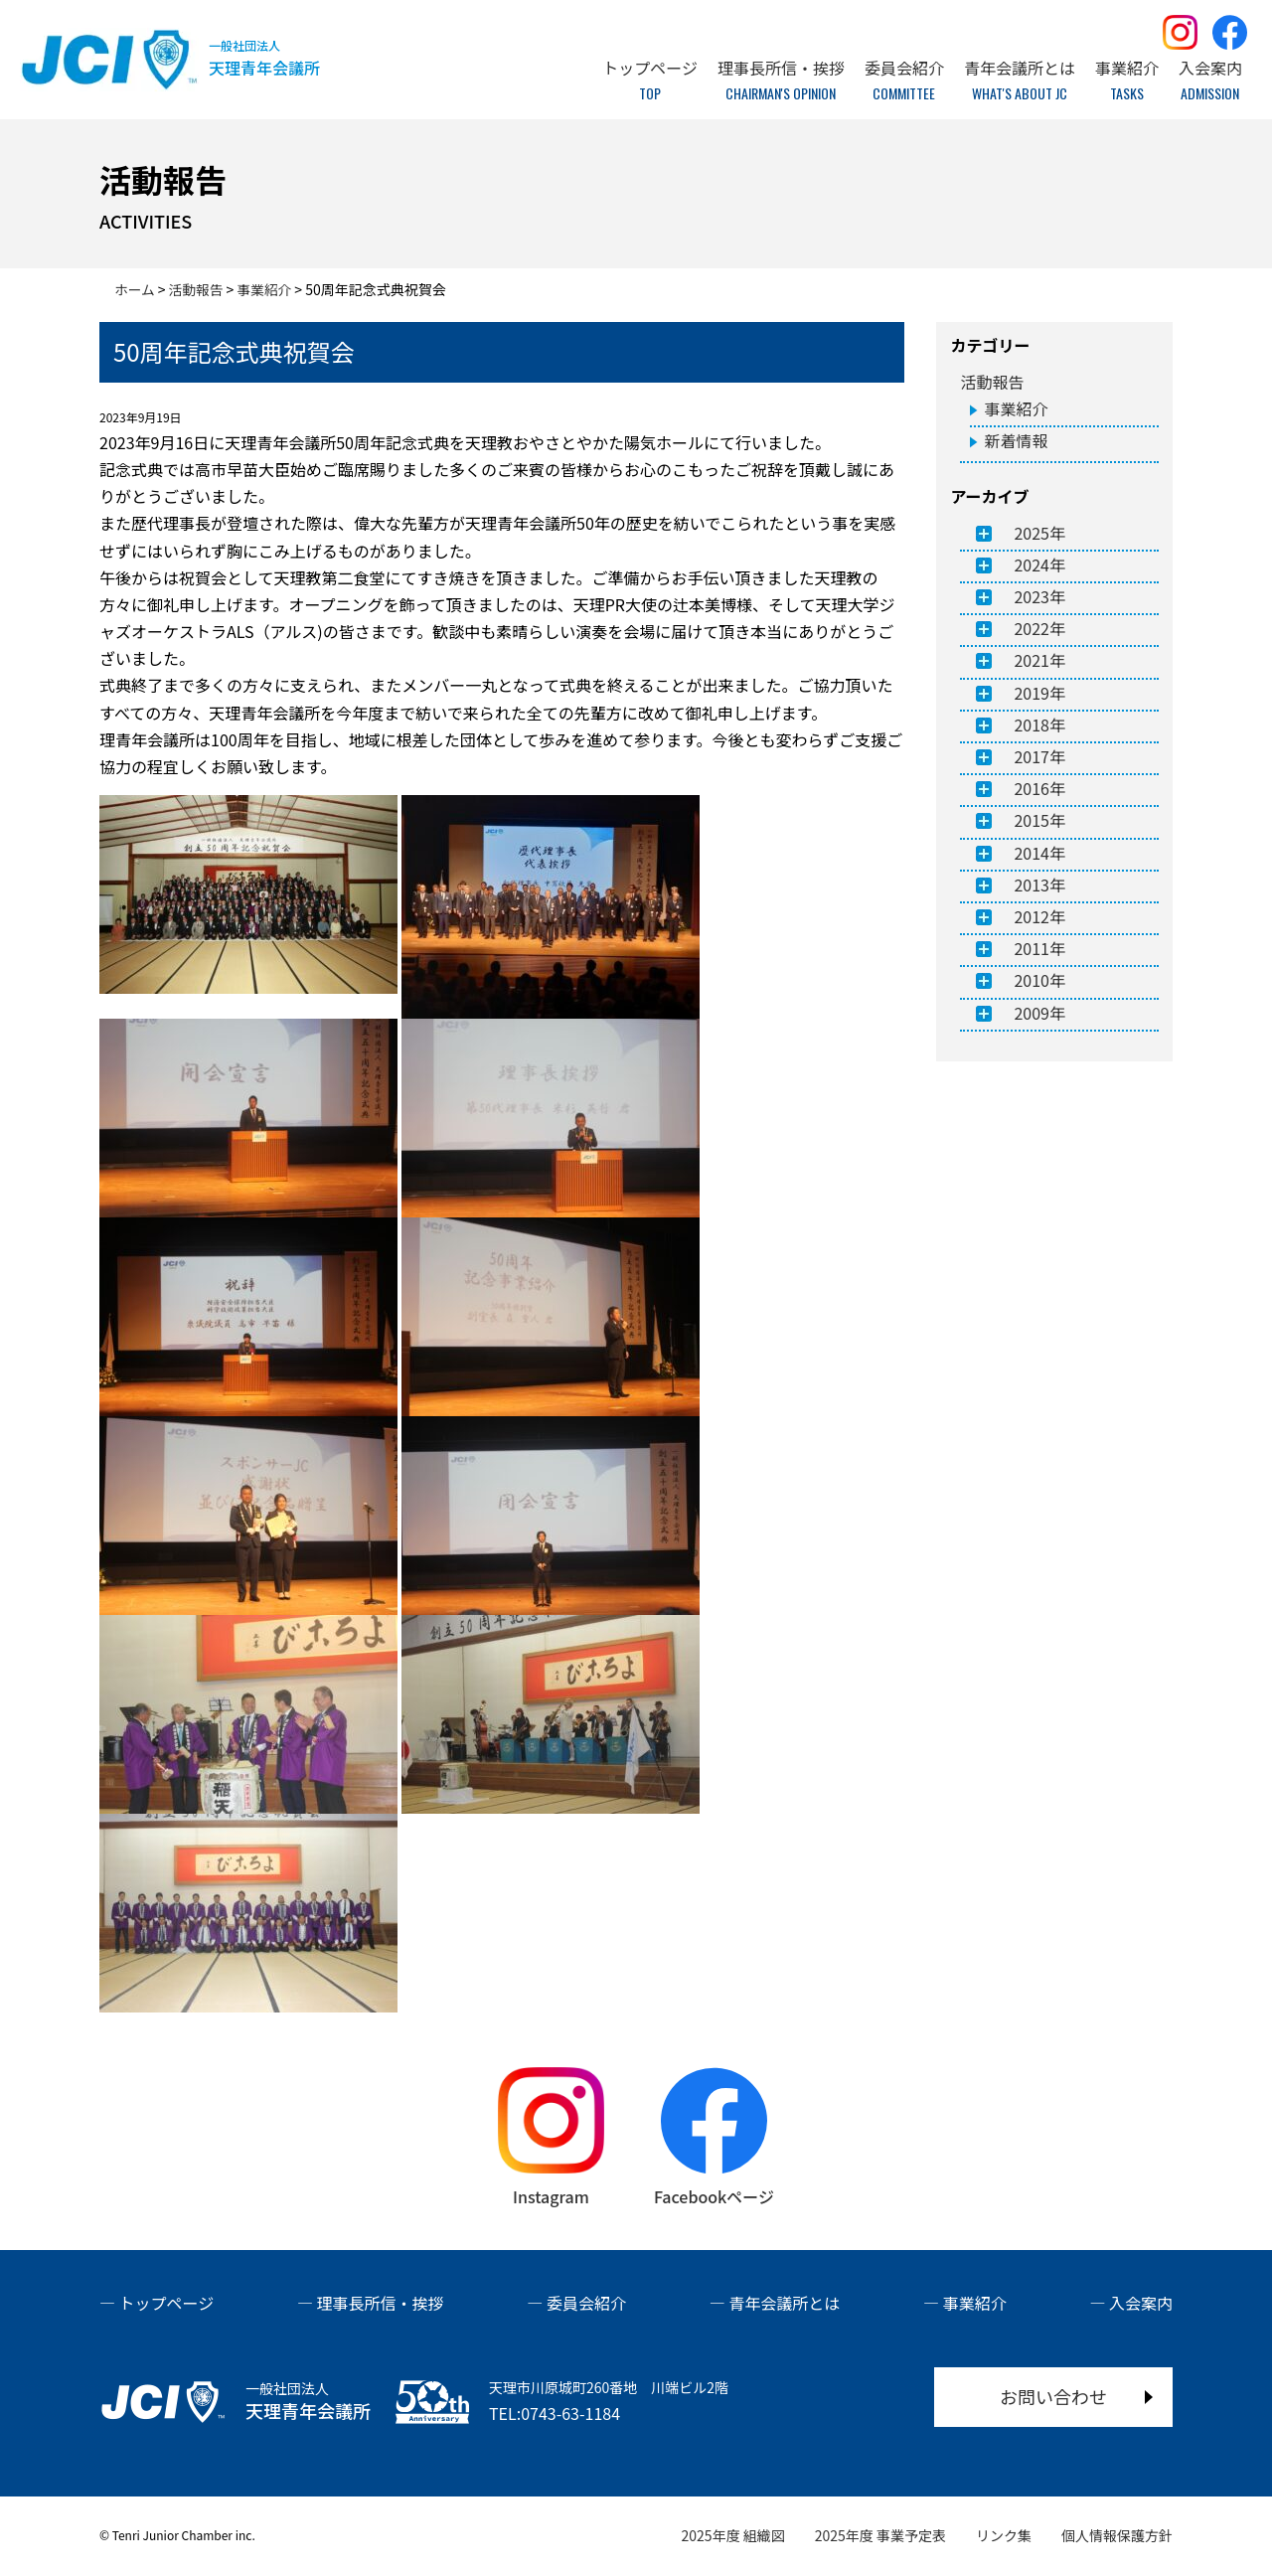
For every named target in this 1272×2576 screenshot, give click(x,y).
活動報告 (992, 382)
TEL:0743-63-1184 (554, 2413)
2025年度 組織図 (733, 2535)
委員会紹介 (586, 2303)
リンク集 (1004, 2535)
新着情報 (1015, 440)
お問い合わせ (1053, 2396)
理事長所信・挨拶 (380, 2303)
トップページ (167, 2303)
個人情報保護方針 (1117, 2535)
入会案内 (1141, 2303)
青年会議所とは (784, 2303)
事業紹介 (1015, 408)
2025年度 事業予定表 (880, 2535)
